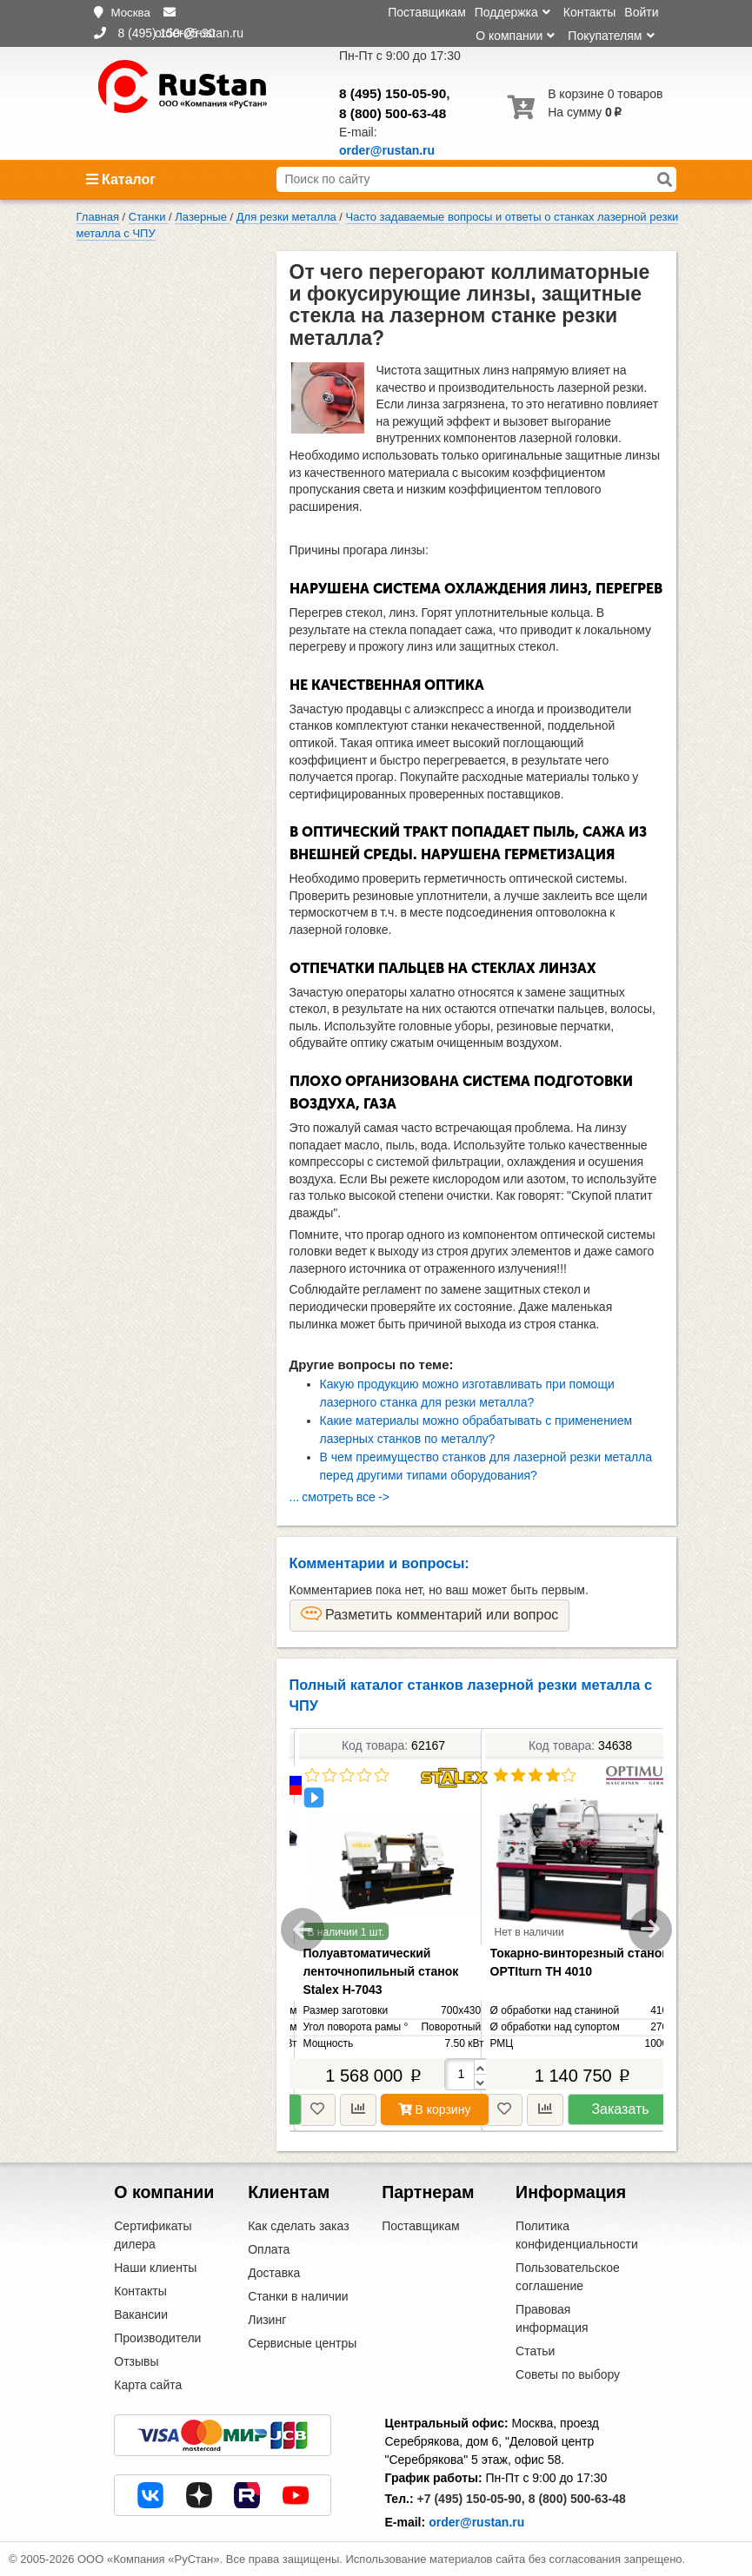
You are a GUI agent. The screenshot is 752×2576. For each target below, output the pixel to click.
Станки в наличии (298, 2296)
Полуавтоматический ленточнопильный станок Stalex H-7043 (381, 1971)
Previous (302, 1929)
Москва (130, 12)
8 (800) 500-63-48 (392, 113)
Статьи (535, 2351)
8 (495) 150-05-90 (392, 93)
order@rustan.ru (476, 2522)
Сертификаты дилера (152, 2235)
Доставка (274, 2273)
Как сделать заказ (298, 2226)
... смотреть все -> (339, 1497)
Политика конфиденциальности (577, 2235)
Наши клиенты (155, 2268)
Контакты (589, 12)
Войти (641, 12)
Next (650, 1929)
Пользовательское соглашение (568, 2277)
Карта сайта (148, 2385)
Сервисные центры (302, 2343)
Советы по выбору (568, 2374)
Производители (157, 2338)
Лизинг (267, 2320)
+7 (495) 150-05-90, (471, 2499)
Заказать (620, 2109)
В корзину (434, 2109)
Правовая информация (552, 2318)
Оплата (268, 2249)
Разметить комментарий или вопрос (430, 1614)
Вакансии (141, 2314)
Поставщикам (427, 12)
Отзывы (136, 2361)
